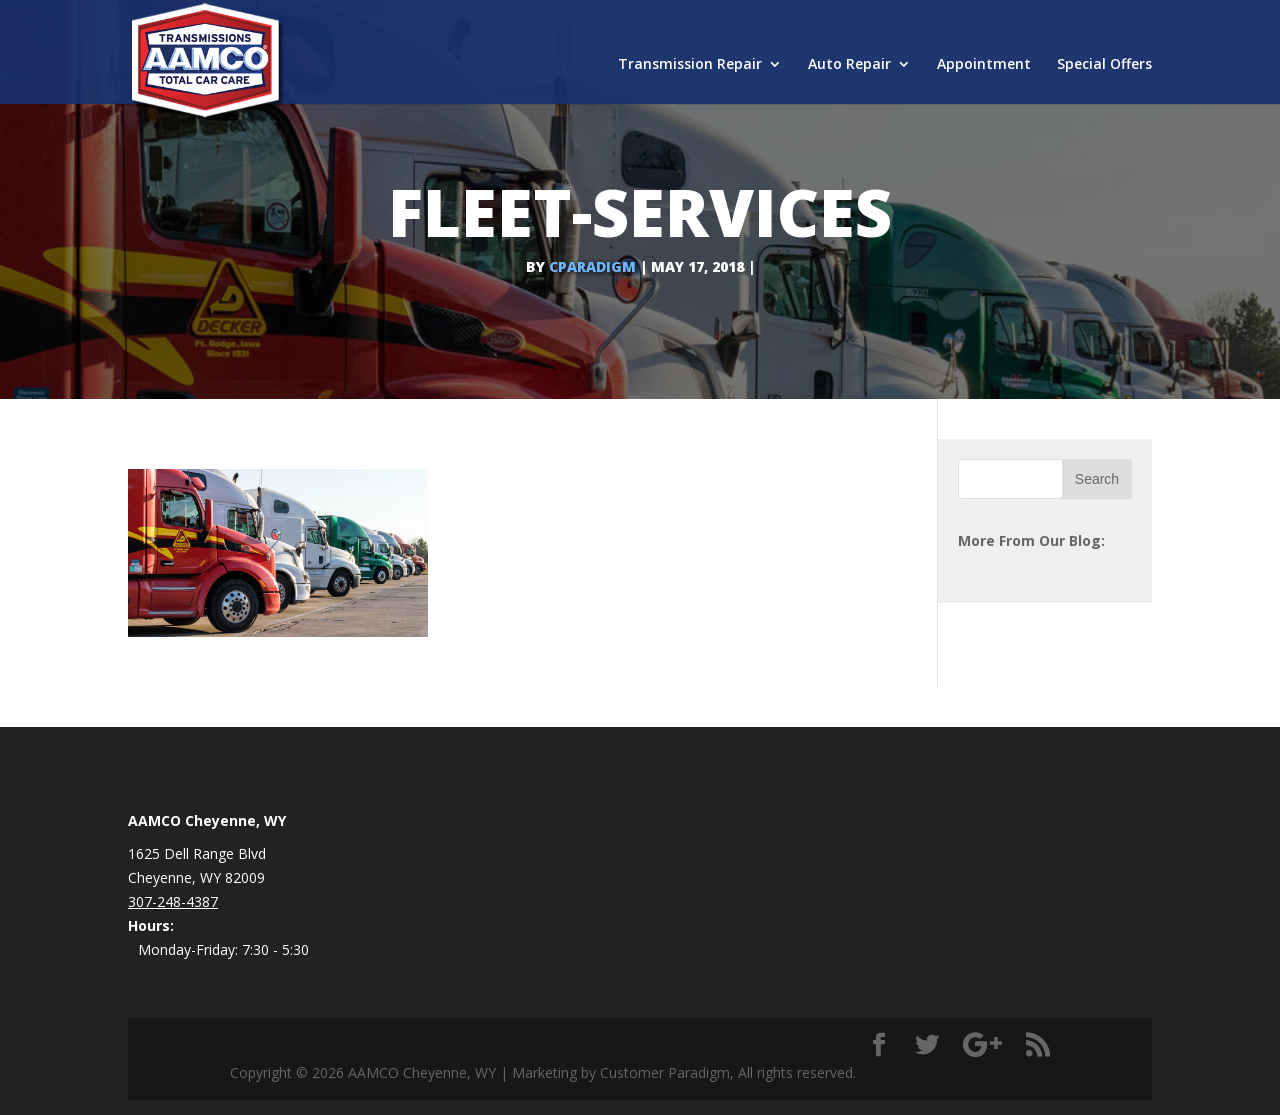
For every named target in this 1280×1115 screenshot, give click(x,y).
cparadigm (592, 266)
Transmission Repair (690, 65)
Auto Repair (849, 65)
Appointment (984, 65)
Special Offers (1104, 65)
